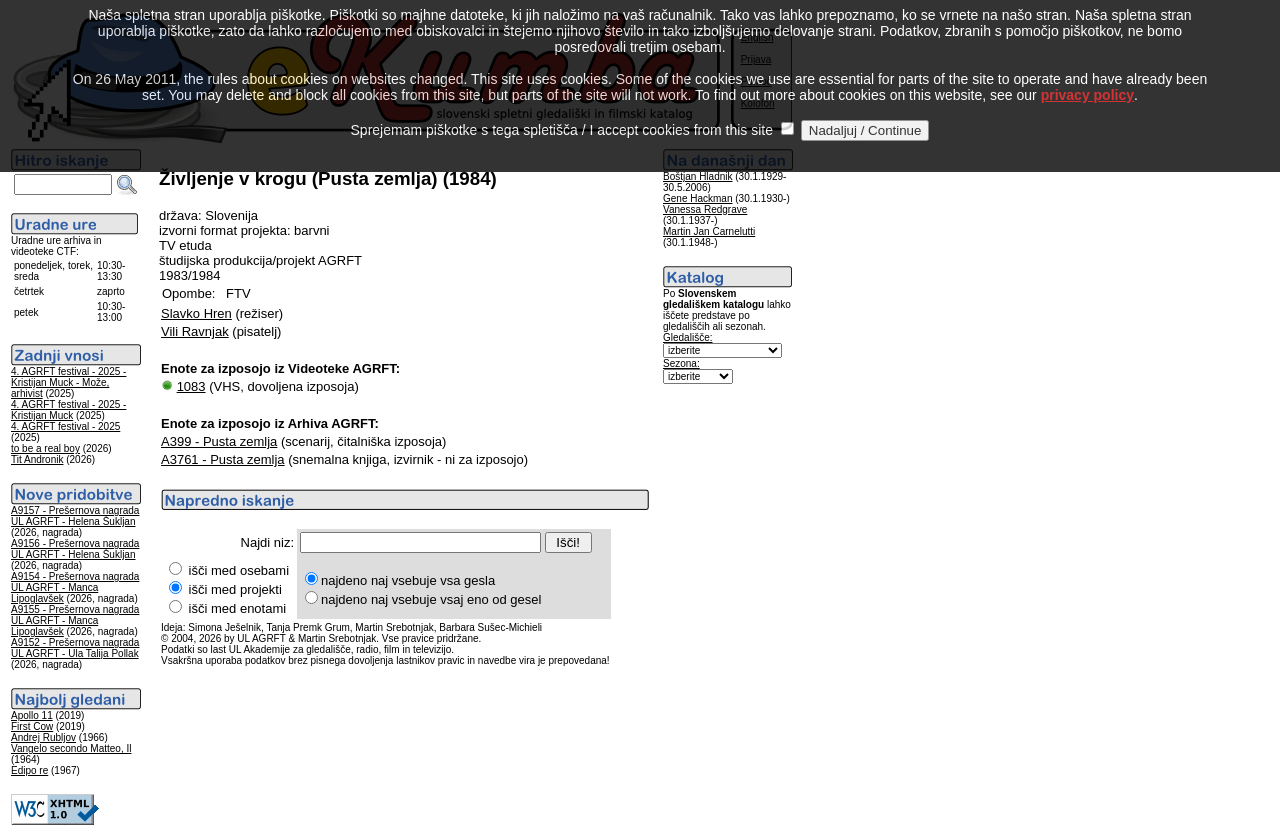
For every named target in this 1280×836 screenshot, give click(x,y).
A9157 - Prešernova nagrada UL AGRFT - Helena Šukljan (75, 516)
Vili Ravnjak (195, 331)
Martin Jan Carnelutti (709, 231)
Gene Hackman (697, 198)
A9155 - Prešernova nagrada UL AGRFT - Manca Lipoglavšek (75, 620)
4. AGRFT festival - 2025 (65, 426)
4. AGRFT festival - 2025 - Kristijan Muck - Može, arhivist (68, 382)
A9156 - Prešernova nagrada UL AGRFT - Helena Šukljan (75, 549)
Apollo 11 (32, 715)
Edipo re (29, 770)
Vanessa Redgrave (705, 209)
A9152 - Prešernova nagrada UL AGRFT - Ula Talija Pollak (75, 648)
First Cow (32, 726)
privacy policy (1087, 72)
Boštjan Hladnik (697, 176)
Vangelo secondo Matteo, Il (71, 748)
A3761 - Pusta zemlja (223, 459)
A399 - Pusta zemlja (219, 441)
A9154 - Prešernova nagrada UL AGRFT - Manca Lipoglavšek (75, 587)
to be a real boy (45, 448)
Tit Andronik (37, 459)
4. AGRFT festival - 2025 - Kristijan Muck (68, 410)
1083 (191, 386)
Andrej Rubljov (43, 737)
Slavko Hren (196, 313)
